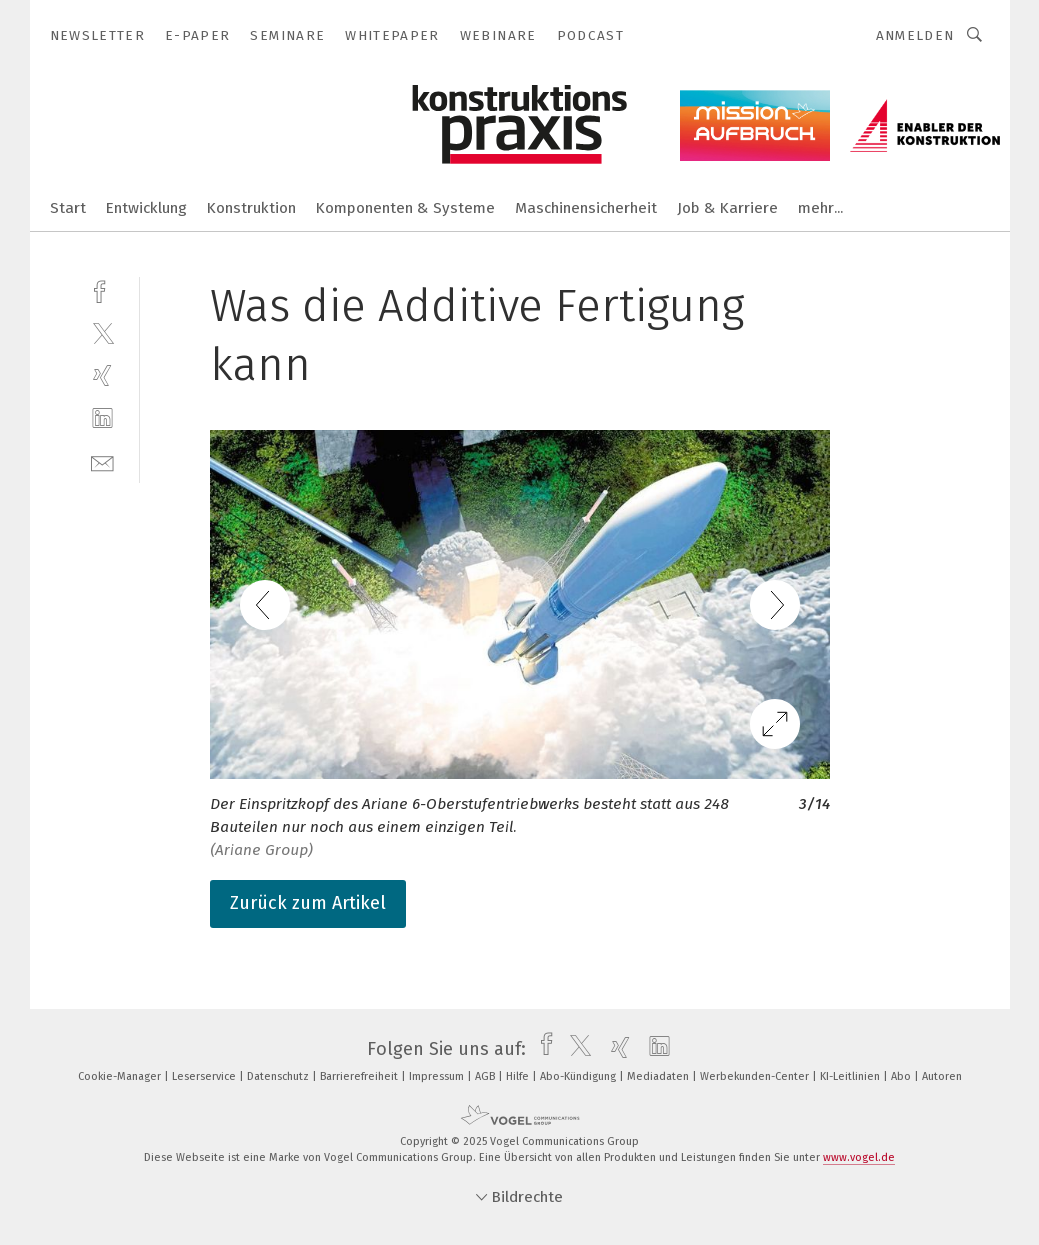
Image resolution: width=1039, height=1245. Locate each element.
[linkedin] (102, 418)
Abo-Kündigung (579, 1076)
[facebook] (102, 289)
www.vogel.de (859, 1157)
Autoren (942, 1076)
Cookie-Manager (121, 1076)
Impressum (438, 1076)
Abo (902, 1076)
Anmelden (915, 35)
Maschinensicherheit (586, 208)
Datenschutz (279, 1076)
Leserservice (205, 1076)
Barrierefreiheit (360, 1076)
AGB (486, 1076)
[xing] (102, 375)
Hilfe (519, 1076)
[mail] (102, 461)
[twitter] (102, 332)
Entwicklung (146, 208)
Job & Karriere (727, 208)
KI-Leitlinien (851, 1076)
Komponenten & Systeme (405, 208)
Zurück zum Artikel (308, 903)
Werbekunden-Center (756, 1076)
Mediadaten (659, 1076)
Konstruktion (251, 208)
